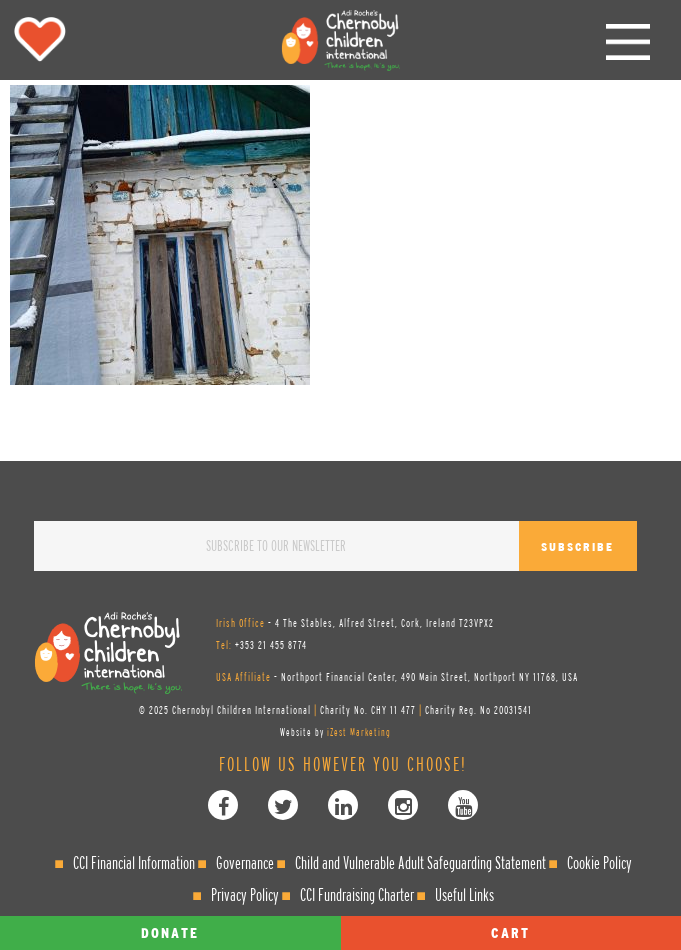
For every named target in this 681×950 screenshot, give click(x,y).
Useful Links (464, 894)
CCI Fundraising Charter (357, 894)
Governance (245, 862)
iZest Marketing (359, 732)
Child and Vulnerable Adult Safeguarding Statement (420, 862)
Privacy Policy (245, 894)
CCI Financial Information (134, 862)
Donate (170, 933)
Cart (510, 933)
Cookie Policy (599, 862)
